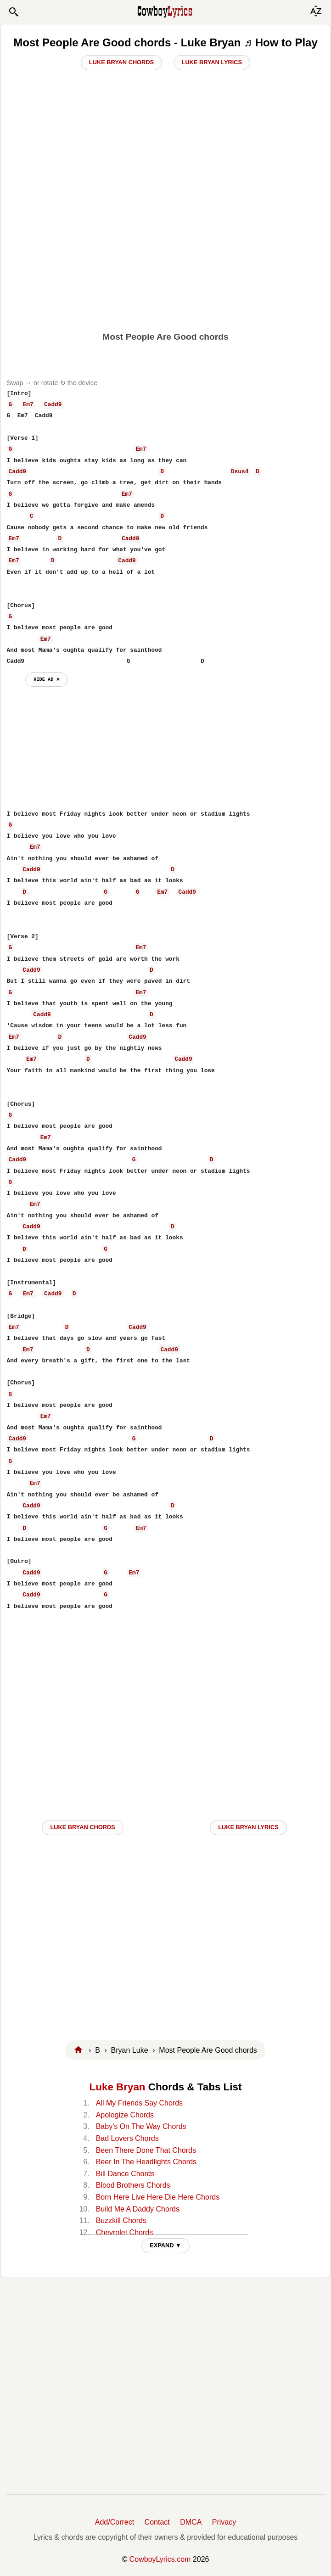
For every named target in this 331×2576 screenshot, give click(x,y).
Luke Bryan (118, 2087)
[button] (13, 12)
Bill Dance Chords (125, 2174)
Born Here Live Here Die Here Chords (157, 2197)
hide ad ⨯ (47, 679)
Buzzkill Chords (121, 2220)
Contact (157, 2522)
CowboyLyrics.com (160, 2559)
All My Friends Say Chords (139, 2103)
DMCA (191, 2522)
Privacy (224, 2522)
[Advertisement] (166, 260)
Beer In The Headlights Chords (146, 2162)
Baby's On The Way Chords (141, 2126)
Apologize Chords (125, 2115)
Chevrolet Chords (124, 2232)
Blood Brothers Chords (133, 2185)
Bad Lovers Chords (127, 2138)
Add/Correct (114, 2522)
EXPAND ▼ (165, 2245)
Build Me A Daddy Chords (138, 2209)
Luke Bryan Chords (121, 62)
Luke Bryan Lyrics (212, 62)
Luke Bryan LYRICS (248, 1827)
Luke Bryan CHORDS (82, 1827)
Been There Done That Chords (146, 2150)
